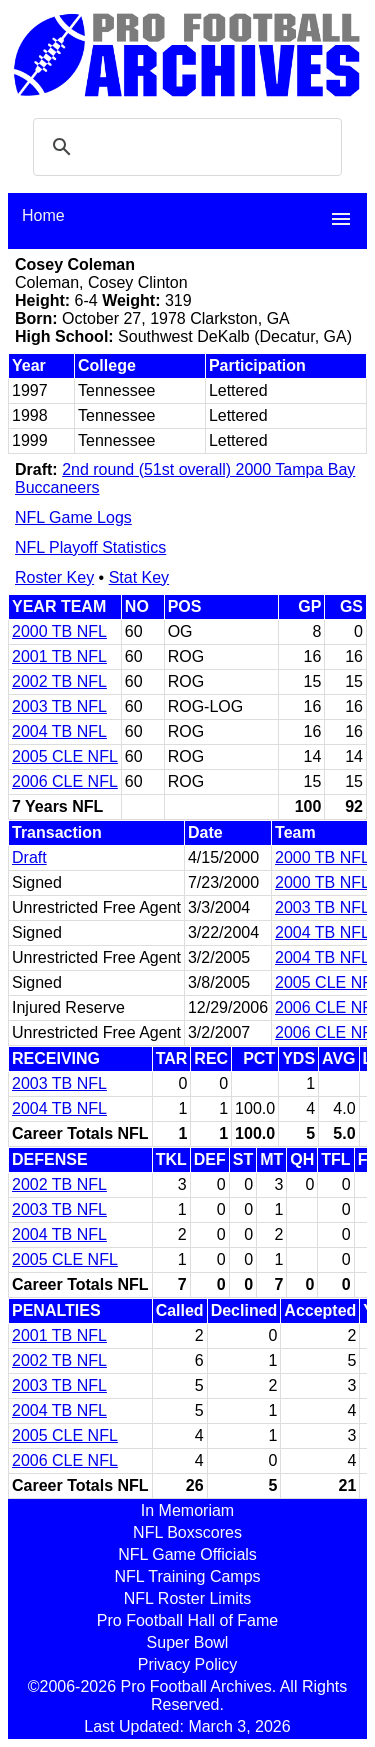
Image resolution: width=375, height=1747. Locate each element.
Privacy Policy (188, 1664)
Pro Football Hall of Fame (187, 1620)
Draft (29, 857)
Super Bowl (188, 1642)
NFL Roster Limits (187, 1598)
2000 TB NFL (59, 631)
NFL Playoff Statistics (90, 547)
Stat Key (139, 577)
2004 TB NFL (59, 731)
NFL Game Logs (73, 517)
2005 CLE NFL (65, 756)
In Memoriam (187, 1510)
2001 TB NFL (59, 656)
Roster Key (54, 577)
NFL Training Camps (187, 1576)
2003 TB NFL (59, 706)
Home (43, 215)
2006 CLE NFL (65, 781)
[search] (184, 147)
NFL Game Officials (187, 1554)
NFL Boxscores (187, 1532)
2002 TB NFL (59, 681)
